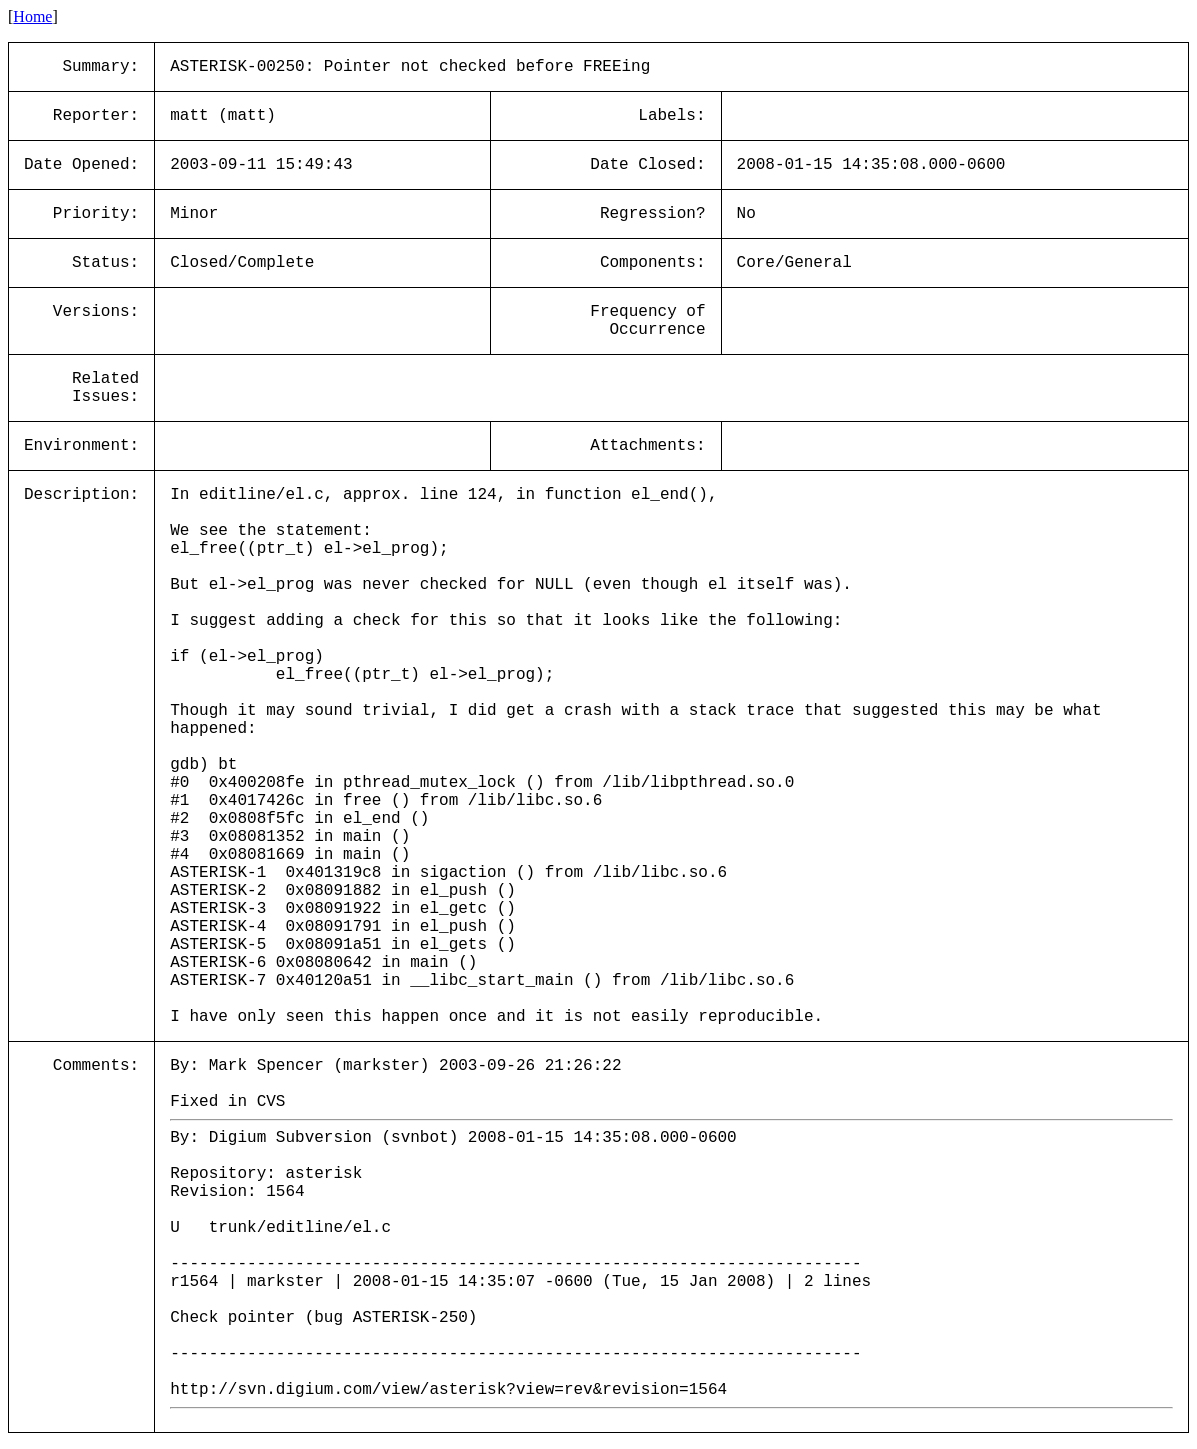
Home (32, 16)
